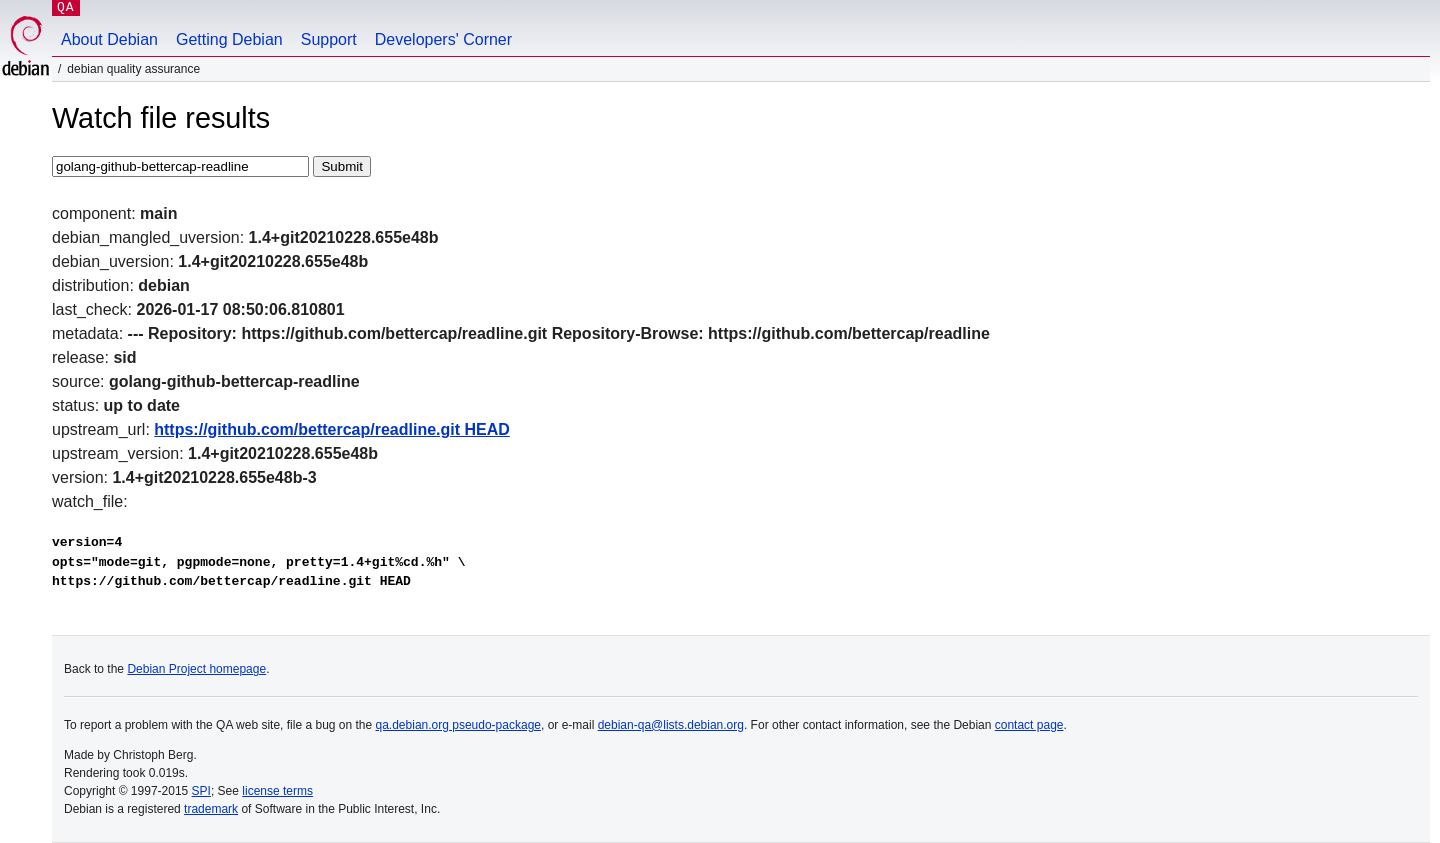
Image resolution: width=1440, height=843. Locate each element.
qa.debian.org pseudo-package (458, 725)
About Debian (109, 39)
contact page (1029, 725)
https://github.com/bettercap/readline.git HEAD (332, 429)
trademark (211, 809)
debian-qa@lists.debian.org (671, 725)
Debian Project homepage (196, 669)
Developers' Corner (443, 39)
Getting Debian (229, 39)
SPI (201, 791)
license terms (277, 791)
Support (329, 39)
